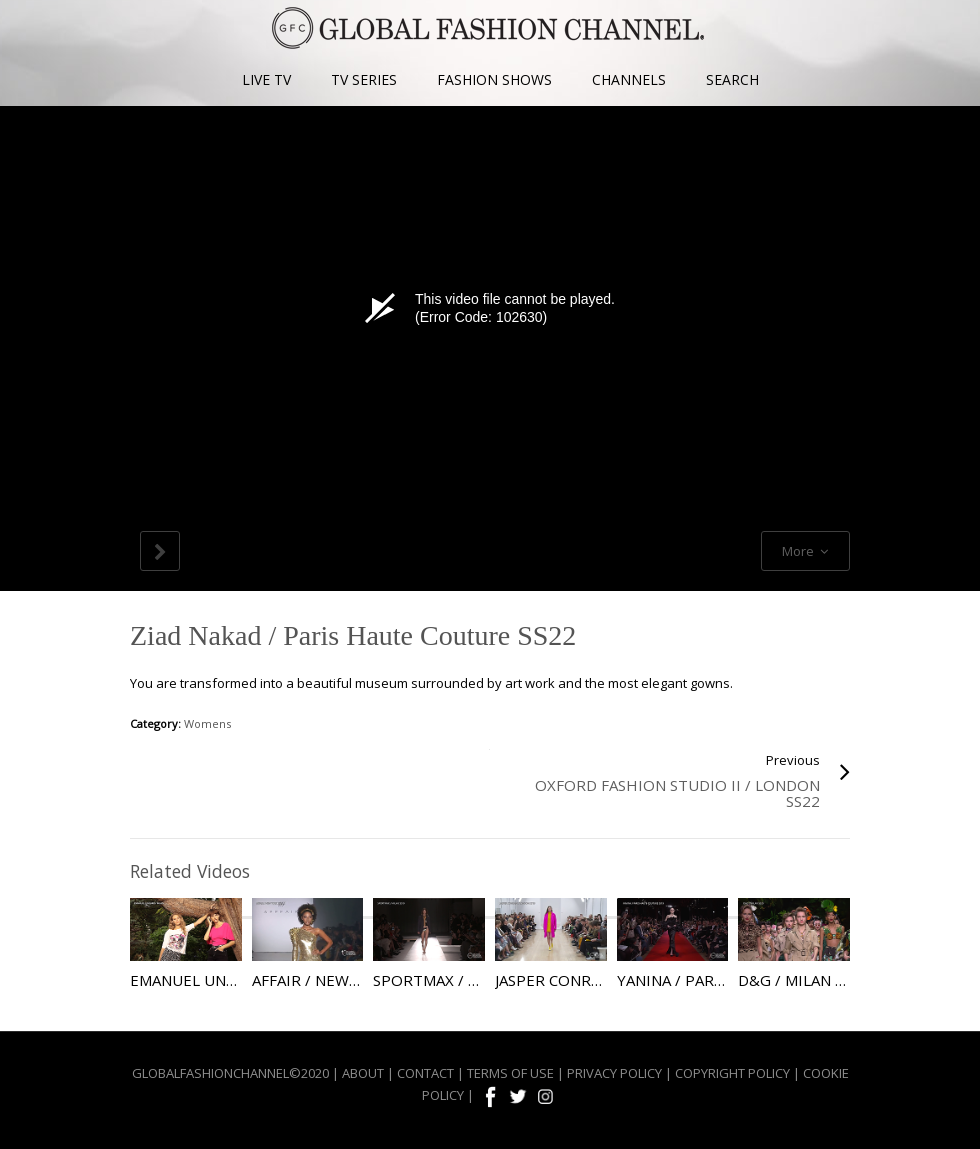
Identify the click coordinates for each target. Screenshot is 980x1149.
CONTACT (425, 1073)
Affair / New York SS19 (342, 980)
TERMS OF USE (510, 1073)
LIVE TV (266, 79)
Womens (207, 723)
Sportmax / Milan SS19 (462, 980)
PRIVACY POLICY (614, 1073)
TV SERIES (364, 79)
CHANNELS (629, 79)
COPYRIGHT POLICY (732, 1073)
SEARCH (732, 79)
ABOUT (363, 1073)
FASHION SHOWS (494, 79)
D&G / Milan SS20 (803, 980)
